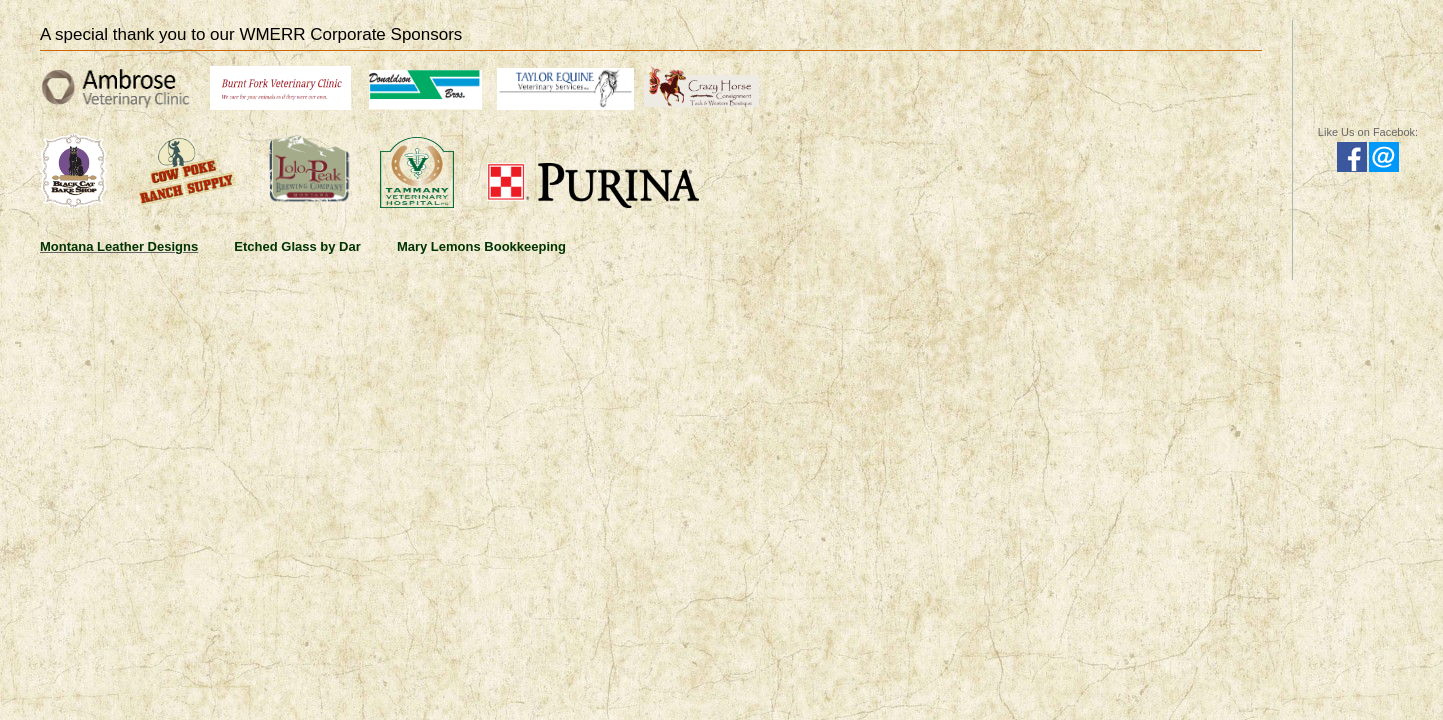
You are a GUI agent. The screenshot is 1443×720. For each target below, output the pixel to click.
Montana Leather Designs (119, 246)
